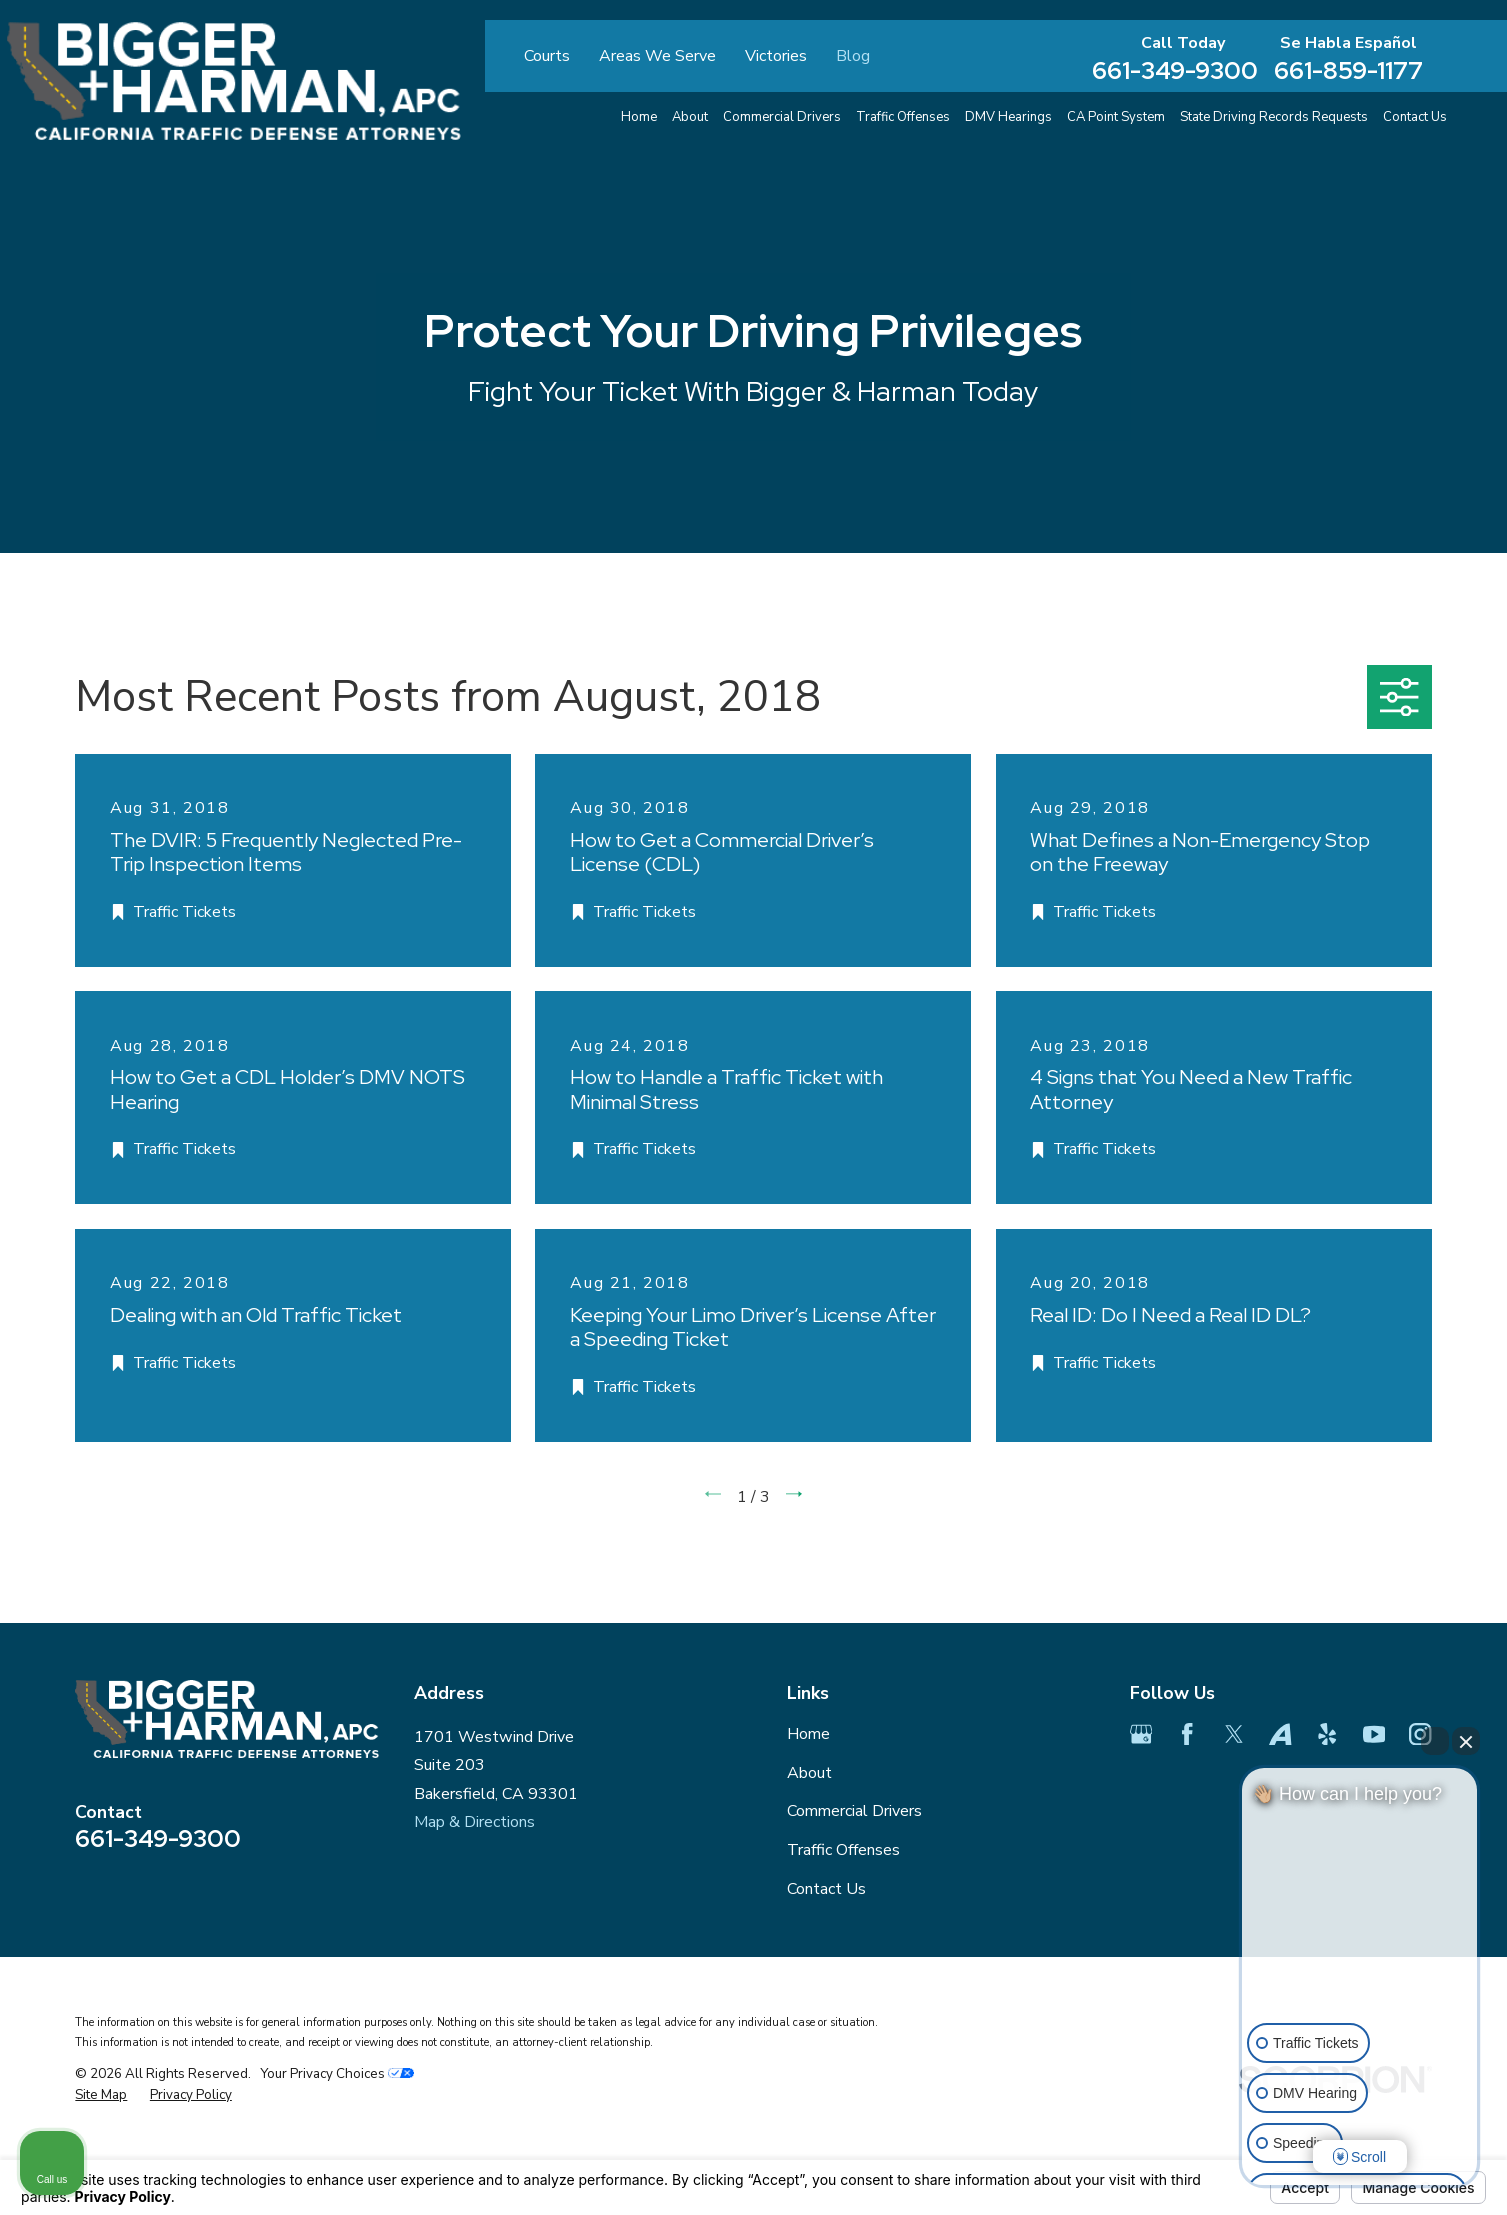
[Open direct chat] (1435, 1741)
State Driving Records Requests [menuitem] (1274, 117)
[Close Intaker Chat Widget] (1466, 1741)
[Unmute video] (1360, 1942)
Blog (853, 56)
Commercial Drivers (854, 1811)
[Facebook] (1187, 1734)
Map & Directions (474, 1822)
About (809, 1773)
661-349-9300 (1175, 70)
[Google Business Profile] (1141, 1734)
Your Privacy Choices (337, 2073)
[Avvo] (1280, 1734)
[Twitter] (1234, 1734)
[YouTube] (1374, 1734)
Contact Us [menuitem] (1415, 117)
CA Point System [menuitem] (1116, 117)
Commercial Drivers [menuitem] (782, 117)
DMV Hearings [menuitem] (1008, 117)
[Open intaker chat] (1273, 2194)
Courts (547, 56)
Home (808, 1734)
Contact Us (826, 1889)
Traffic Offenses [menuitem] (903, 117)
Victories (776, 56)
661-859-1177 (1348, 70)
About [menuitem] (690, 117)
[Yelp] (1327, 1734)
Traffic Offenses (843, 1850)
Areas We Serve (657, 56)
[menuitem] (101, 2095)
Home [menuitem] (639, 117)
